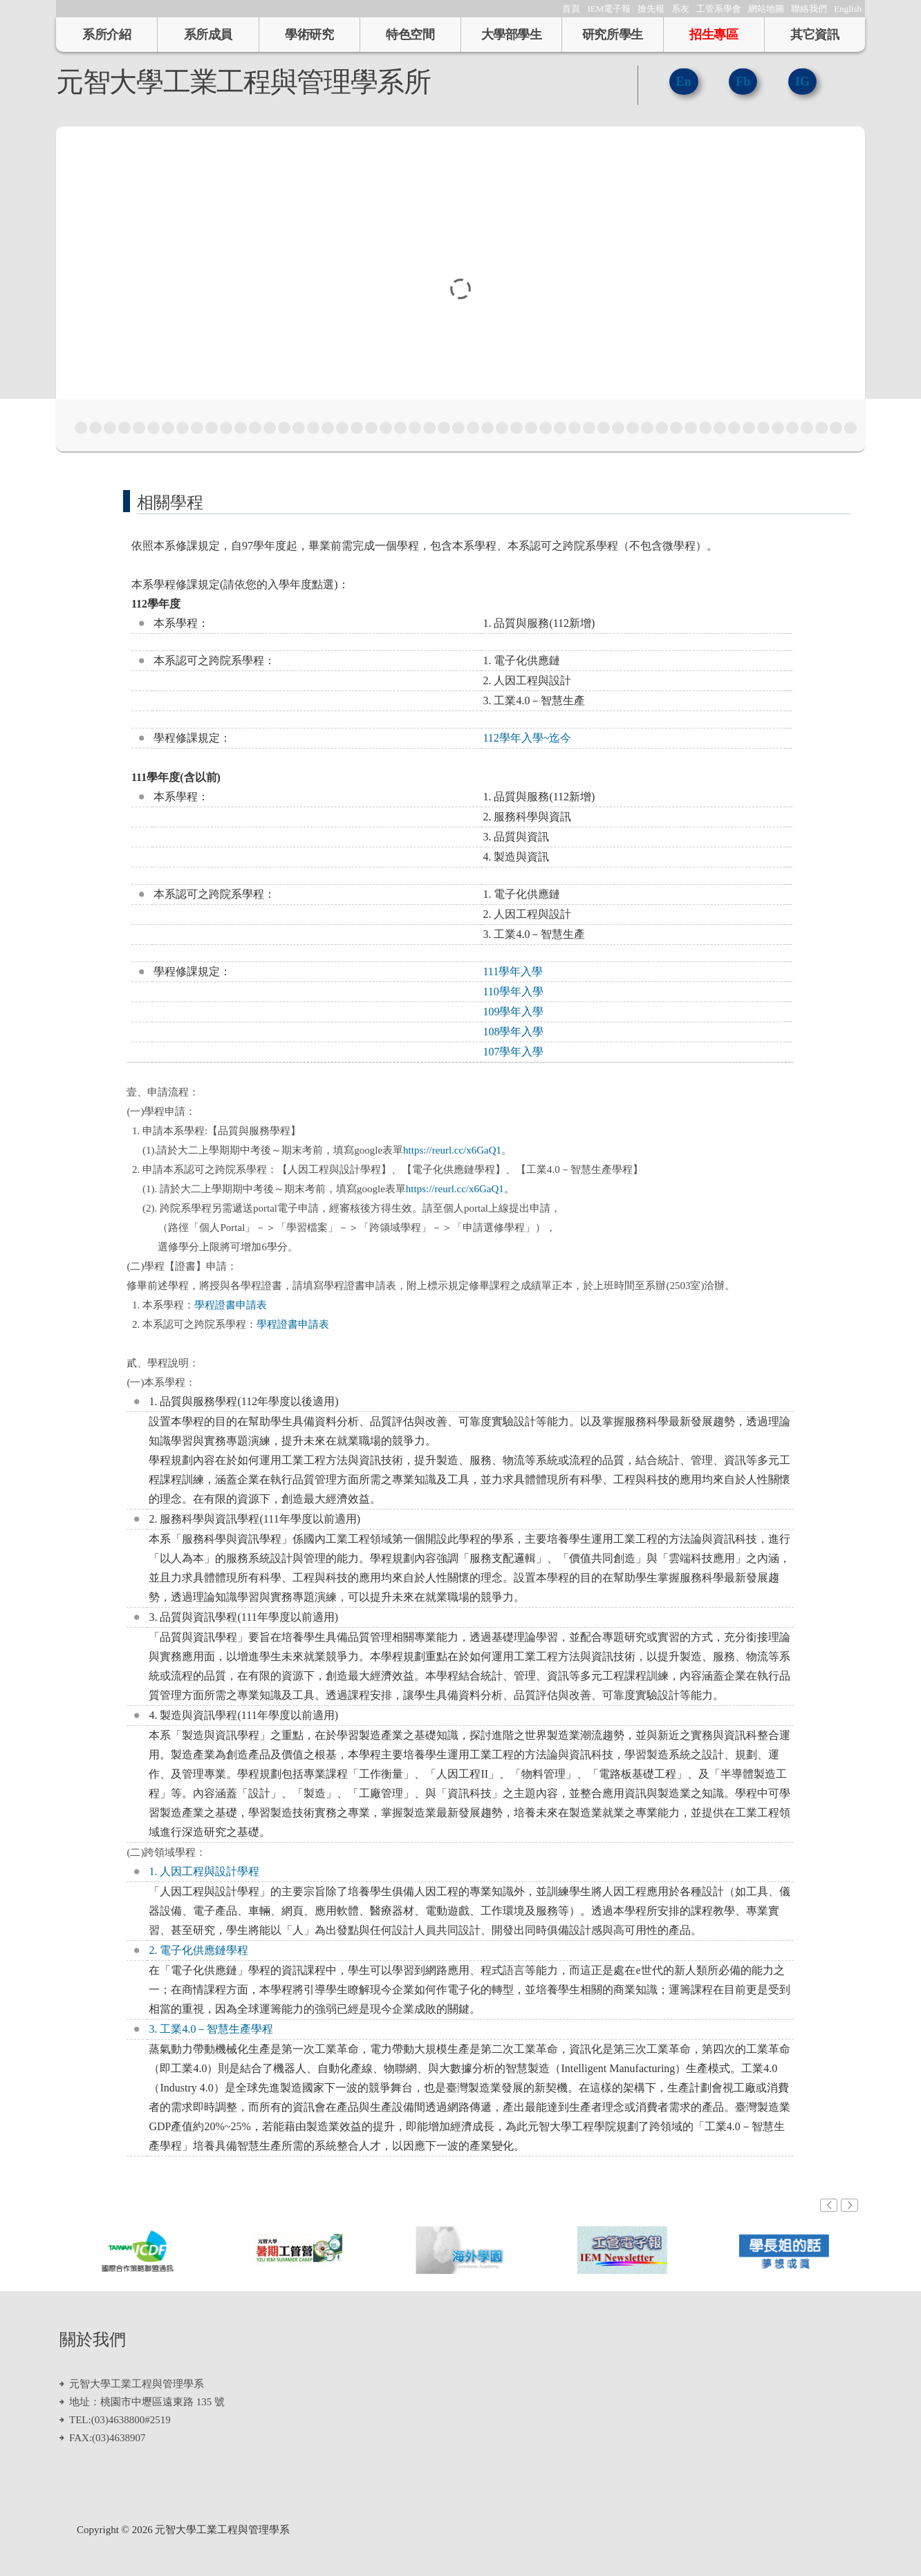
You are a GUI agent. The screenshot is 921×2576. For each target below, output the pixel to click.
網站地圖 (766, 8)
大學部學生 (511, 34)
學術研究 (309, 34)
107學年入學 (513, 1051)
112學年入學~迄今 (527, 738)
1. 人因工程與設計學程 (204, 1871)
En (683, 81)
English (848, 8)
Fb (743, 81)
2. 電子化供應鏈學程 (198, 1950)
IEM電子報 (609, 8)
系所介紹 (106, 34)
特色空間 (410, 34)
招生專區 (713, 34)
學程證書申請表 (230, 1304)
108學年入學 (513, 1031)
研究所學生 (612, 34)
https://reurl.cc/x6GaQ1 (452, 1150)
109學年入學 (513, 1011)
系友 (680, 8)
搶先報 (651, 8)
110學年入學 (513, 991)
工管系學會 (718, 8)
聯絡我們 (809, 8)
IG (802, 81)
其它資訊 (814, 34)
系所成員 (208, 34)
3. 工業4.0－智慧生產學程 (211, 2029)
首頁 (571, 8)
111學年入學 (513, 971)
